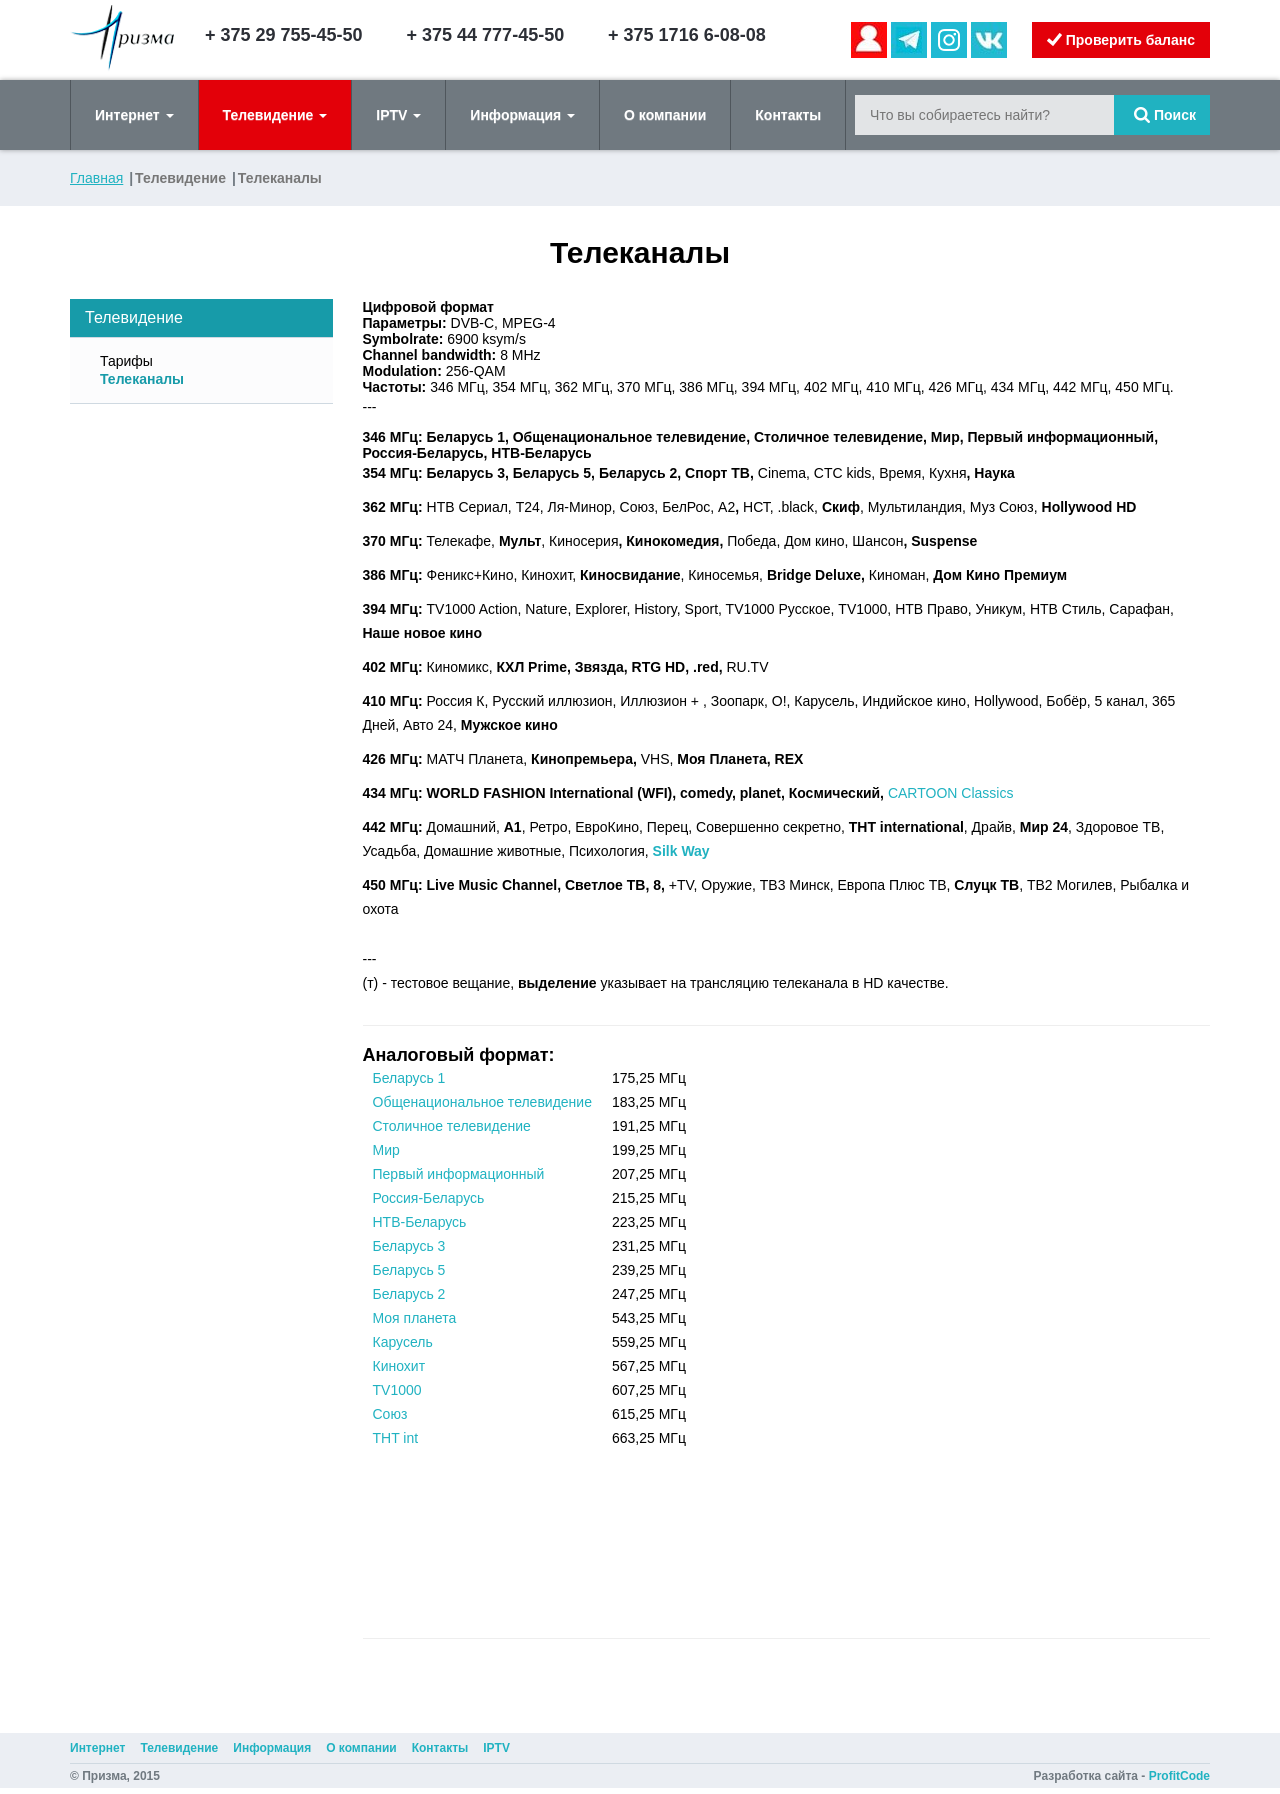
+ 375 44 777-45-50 (486, 35)
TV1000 (397, 1390)
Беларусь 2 (409, 1294)
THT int (396, 1438)
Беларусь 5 (409, 1270)
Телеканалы (142, 379)
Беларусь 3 (409, 1246)
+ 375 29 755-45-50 (284, 35)
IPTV (398, 115)
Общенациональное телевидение (482, 1102)
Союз (390, 1414)
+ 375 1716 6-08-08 (687, 35)
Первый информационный (459, 1174)
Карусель (403, 1342)
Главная (96, 178)
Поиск (1165, 115)
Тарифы (126, 361)
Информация (522, 115)
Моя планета (415, 1318)
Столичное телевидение (452, 1126)
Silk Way (681, 851)
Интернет (134, 115)
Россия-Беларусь (429, 1198)
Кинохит (399, 1366)
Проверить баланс (1121, 40)
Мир (386, 1150)
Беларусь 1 (409, 1078)
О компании (665, 115)
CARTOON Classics (951, 793)
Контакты (788, 115)
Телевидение (275, 115)
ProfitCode (1179, 1776)
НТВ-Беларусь (420, 1222)
